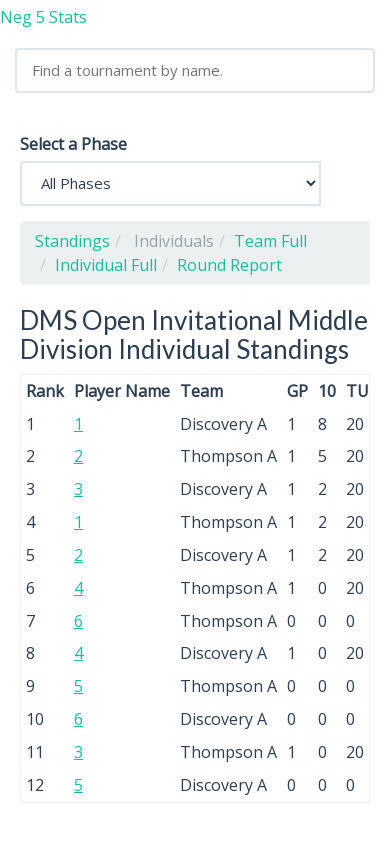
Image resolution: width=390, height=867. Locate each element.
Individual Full (106, 265)
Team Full (270, 241)
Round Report (229, 265)
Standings (72, 241)
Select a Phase (73, 144)
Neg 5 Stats (43, 17)
